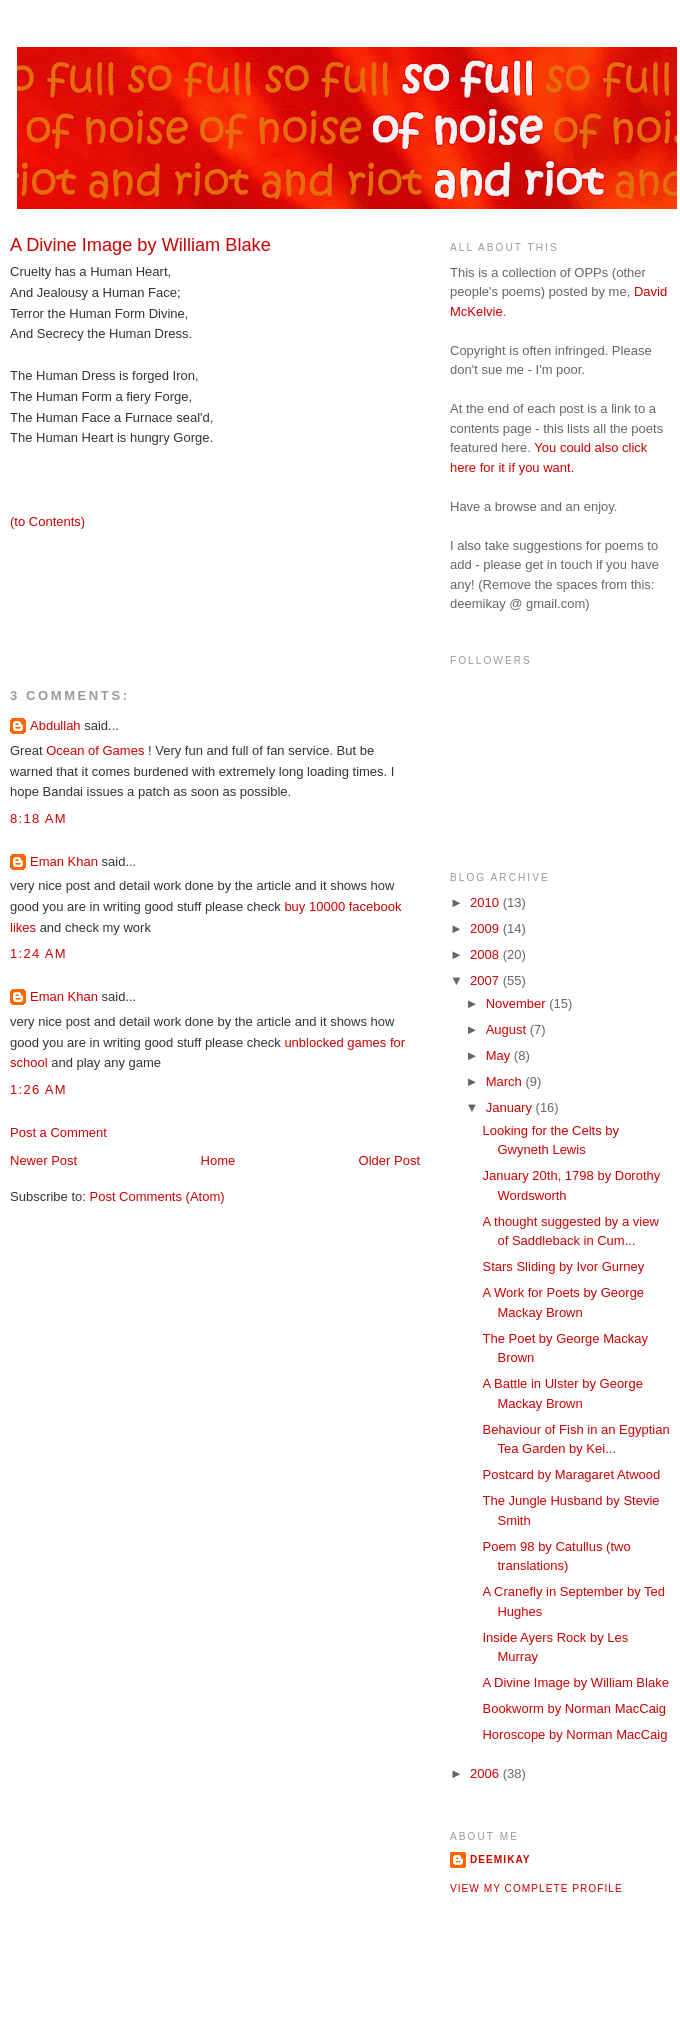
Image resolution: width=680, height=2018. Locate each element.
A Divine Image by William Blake (575, 1682)
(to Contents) (47, 521)
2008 (486, 954)
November (518, 1003)
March (506, 1081)
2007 (486, 980)
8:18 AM (38, 818)
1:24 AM (38, 953)
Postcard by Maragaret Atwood (571, 1474)
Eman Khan (64, 861)
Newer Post (43, 1160)
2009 (486, 928)
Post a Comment (58, 1132)
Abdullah (55, 725)
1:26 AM (38, 1089)
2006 (486, 1773)
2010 (486, 902)
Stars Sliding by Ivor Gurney (563, 1266)
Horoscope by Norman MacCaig (574, 1734)
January (511, 1107)
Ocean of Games (97, 750)
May (500, 1055)
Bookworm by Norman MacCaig (574, 1708)
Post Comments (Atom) (157, 1196)
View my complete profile (536, 1888)
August (508, 1029)
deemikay (500, 1859)
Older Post (389, 1160)
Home (218, 1160)
